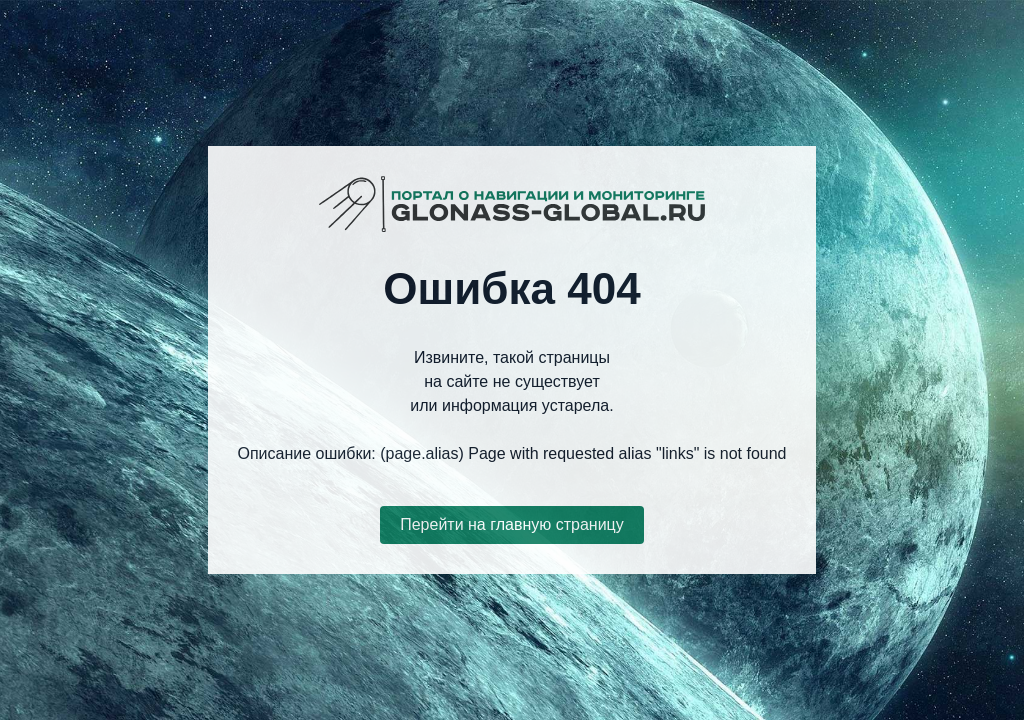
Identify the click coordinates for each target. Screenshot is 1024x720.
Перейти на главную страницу (512, 524)
